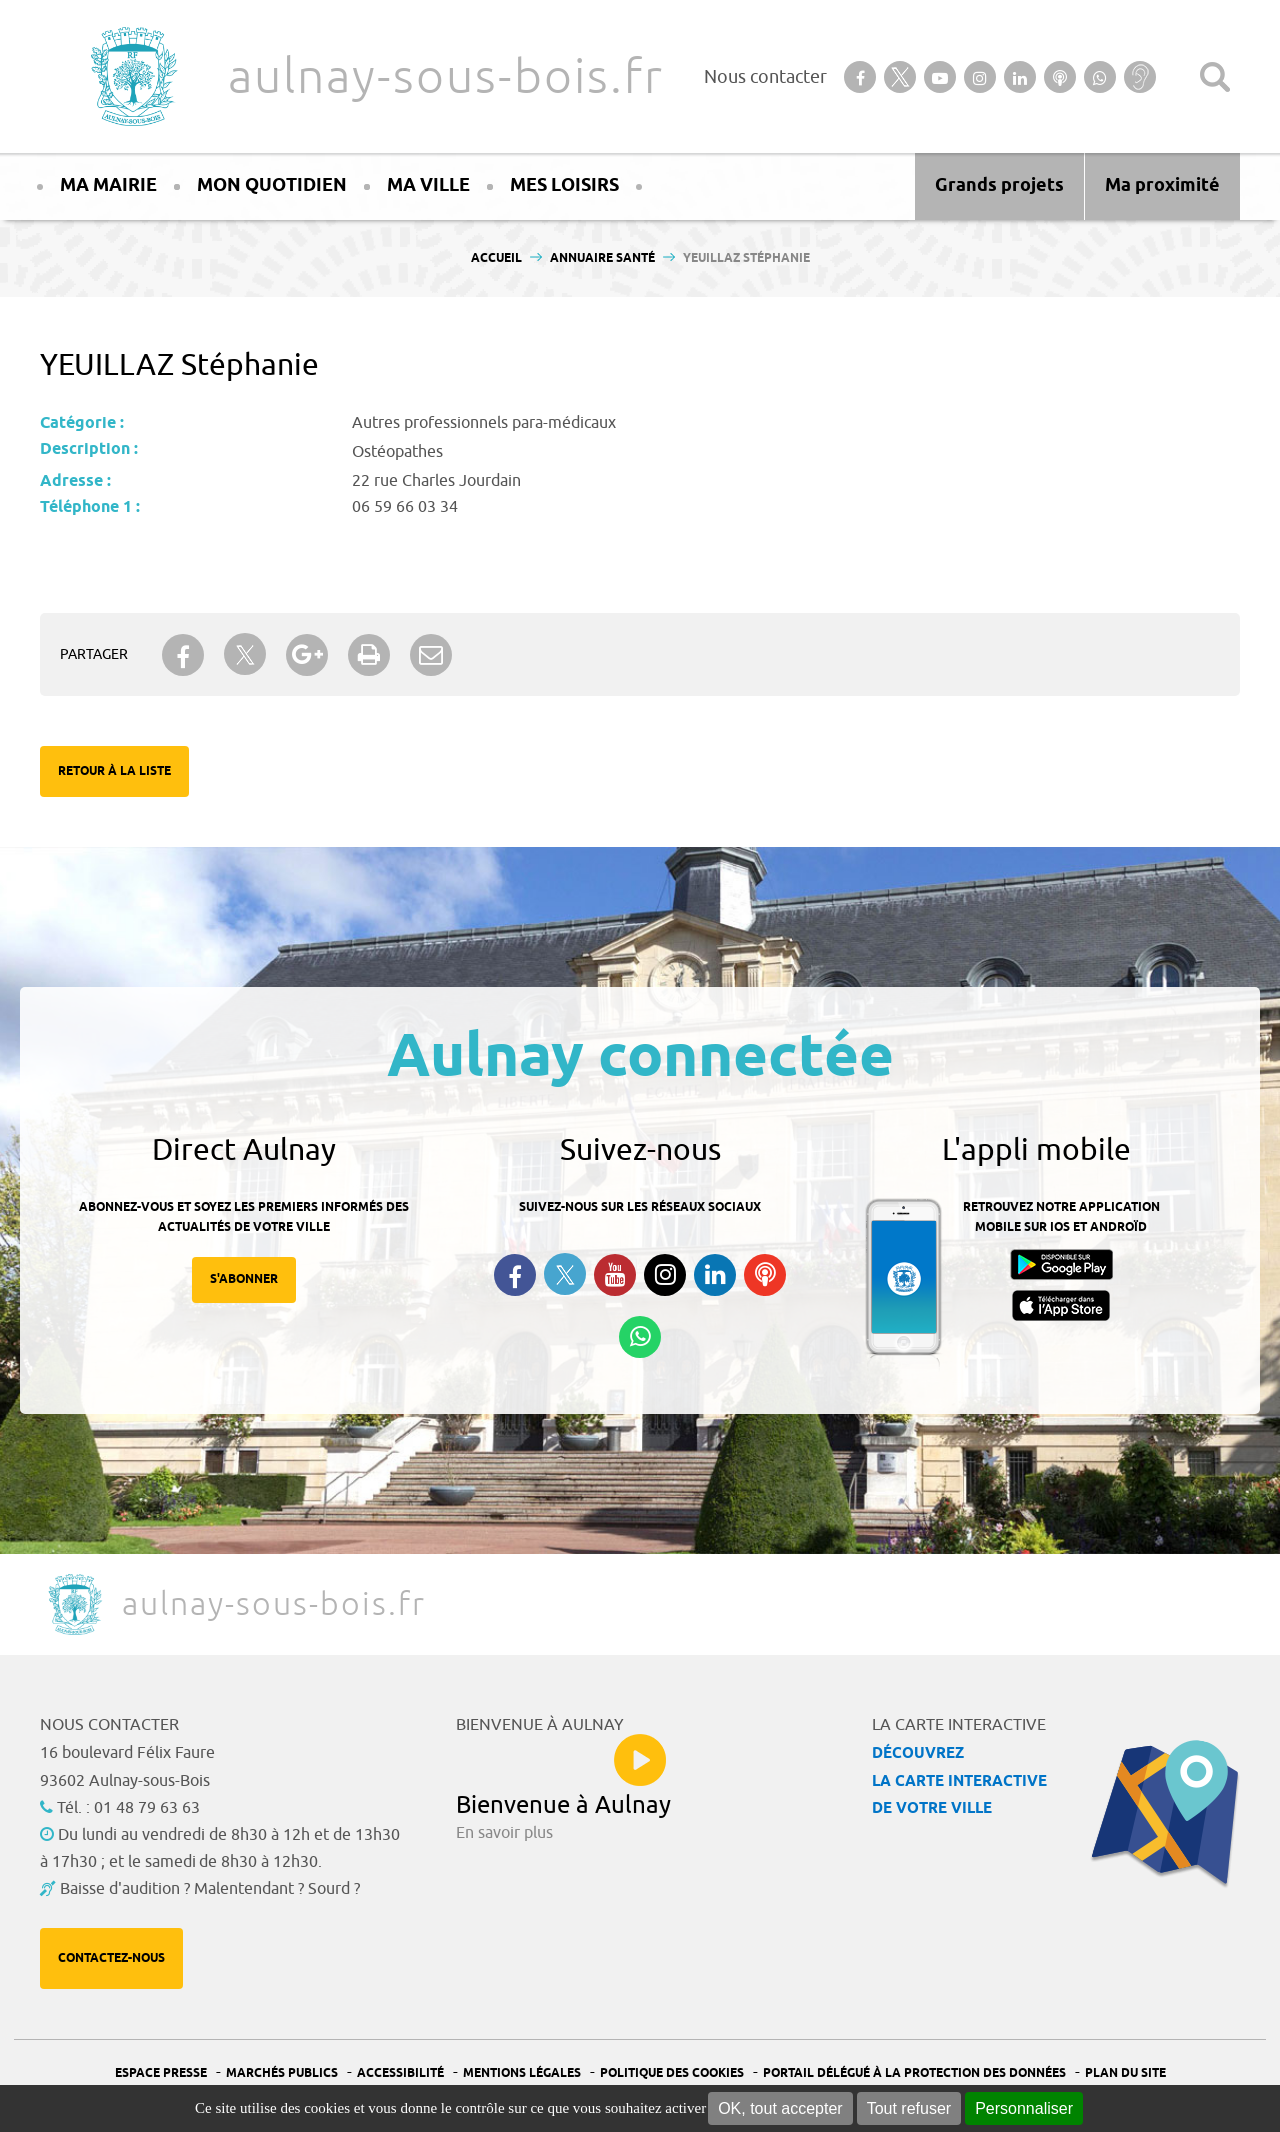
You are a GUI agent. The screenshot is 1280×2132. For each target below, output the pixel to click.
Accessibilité (400, 2073)
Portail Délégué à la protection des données (914, 2073)
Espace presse (161, 2073)
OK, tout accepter (780, 2108)
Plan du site (1125, 2073)
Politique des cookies (672, 2073)
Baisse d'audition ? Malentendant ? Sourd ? (210, 1889)
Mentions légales (522, 2073)
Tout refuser (909, 2108)
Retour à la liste (114, 771)
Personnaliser (1024, 2108)
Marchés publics (282, 2073)
